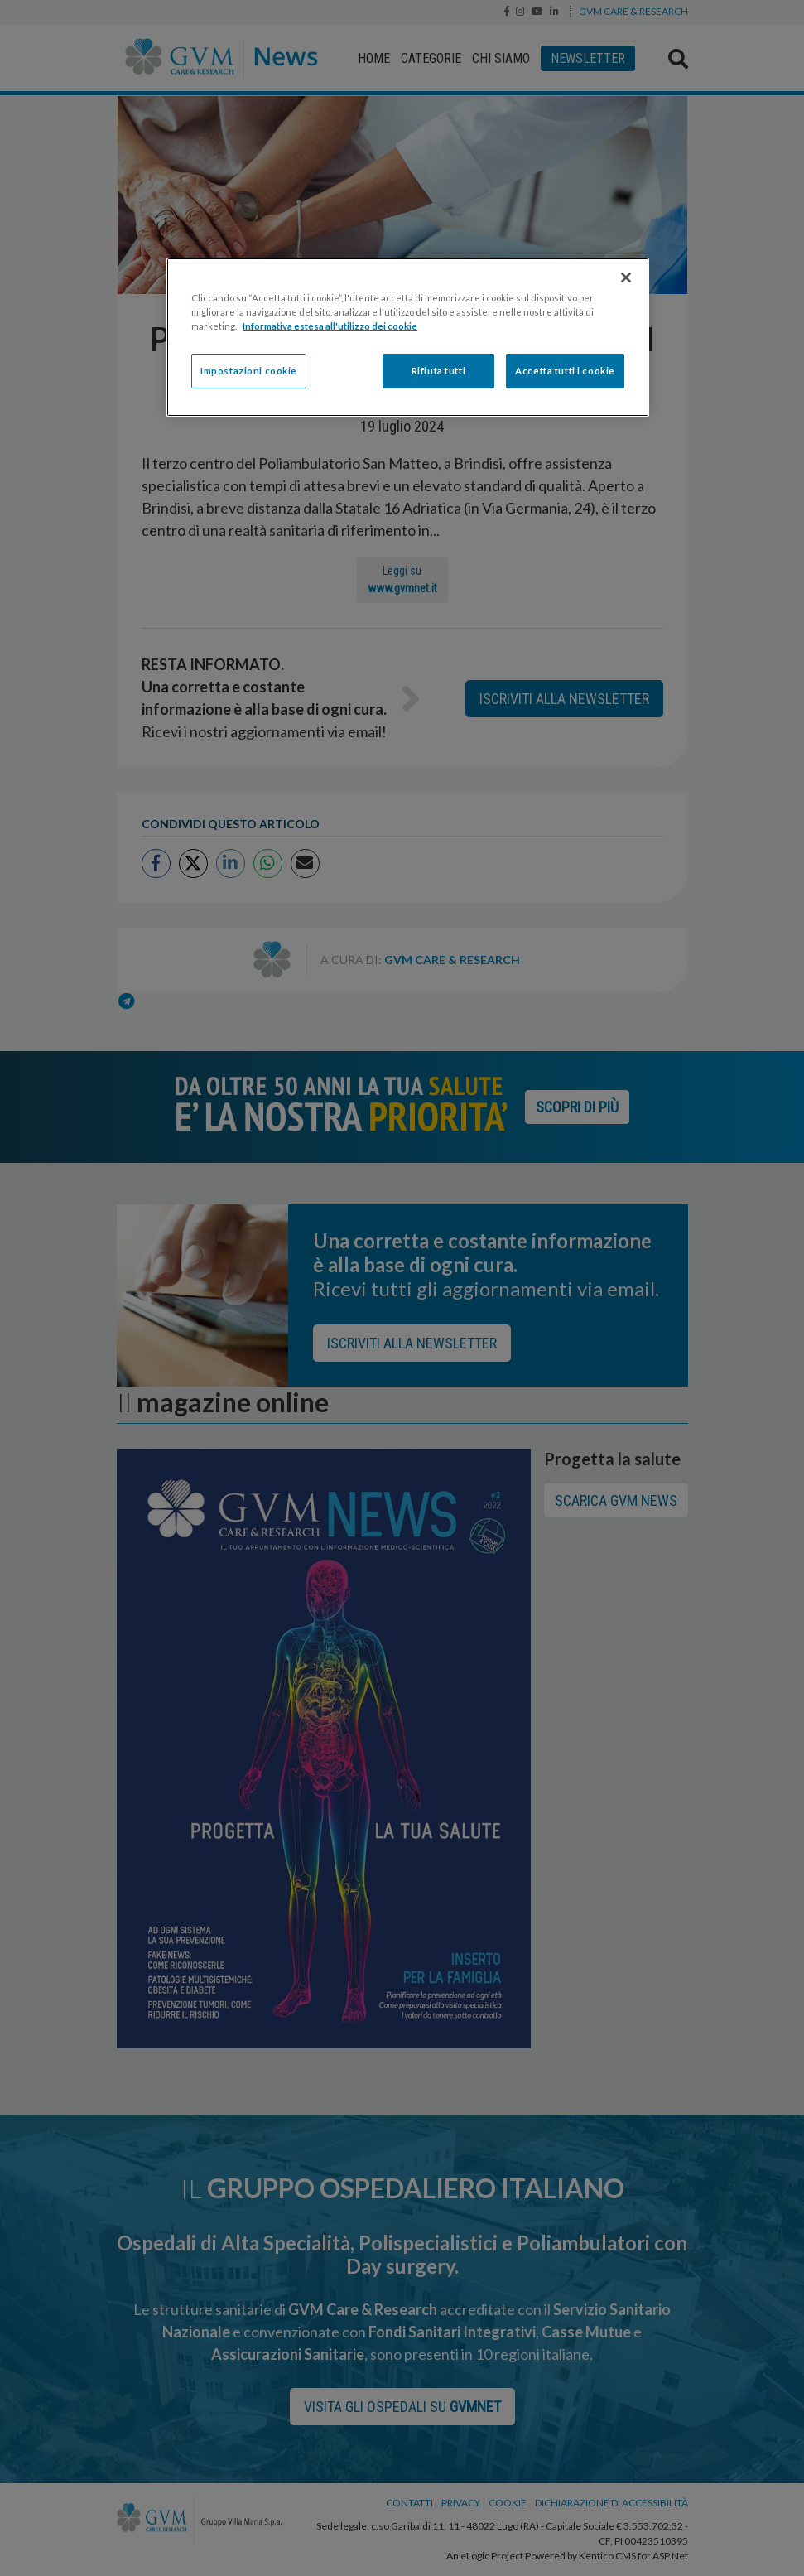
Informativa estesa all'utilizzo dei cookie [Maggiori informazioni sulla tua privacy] (330, 326)
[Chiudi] (626, 277)
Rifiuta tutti (438, 370)
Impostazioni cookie (248, 370)
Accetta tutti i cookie (565, 370)
